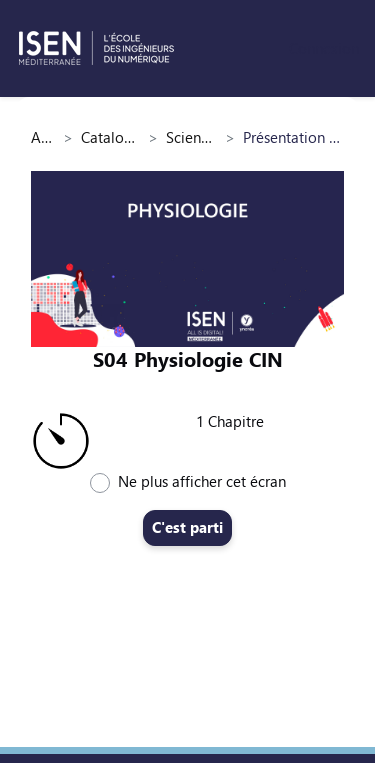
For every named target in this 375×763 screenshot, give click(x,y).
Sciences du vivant (191, 137)
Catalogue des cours (110, 137)
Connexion (324, 48)
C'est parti (187, 527)
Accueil (43, 137)
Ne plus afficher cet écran (202, 481)
